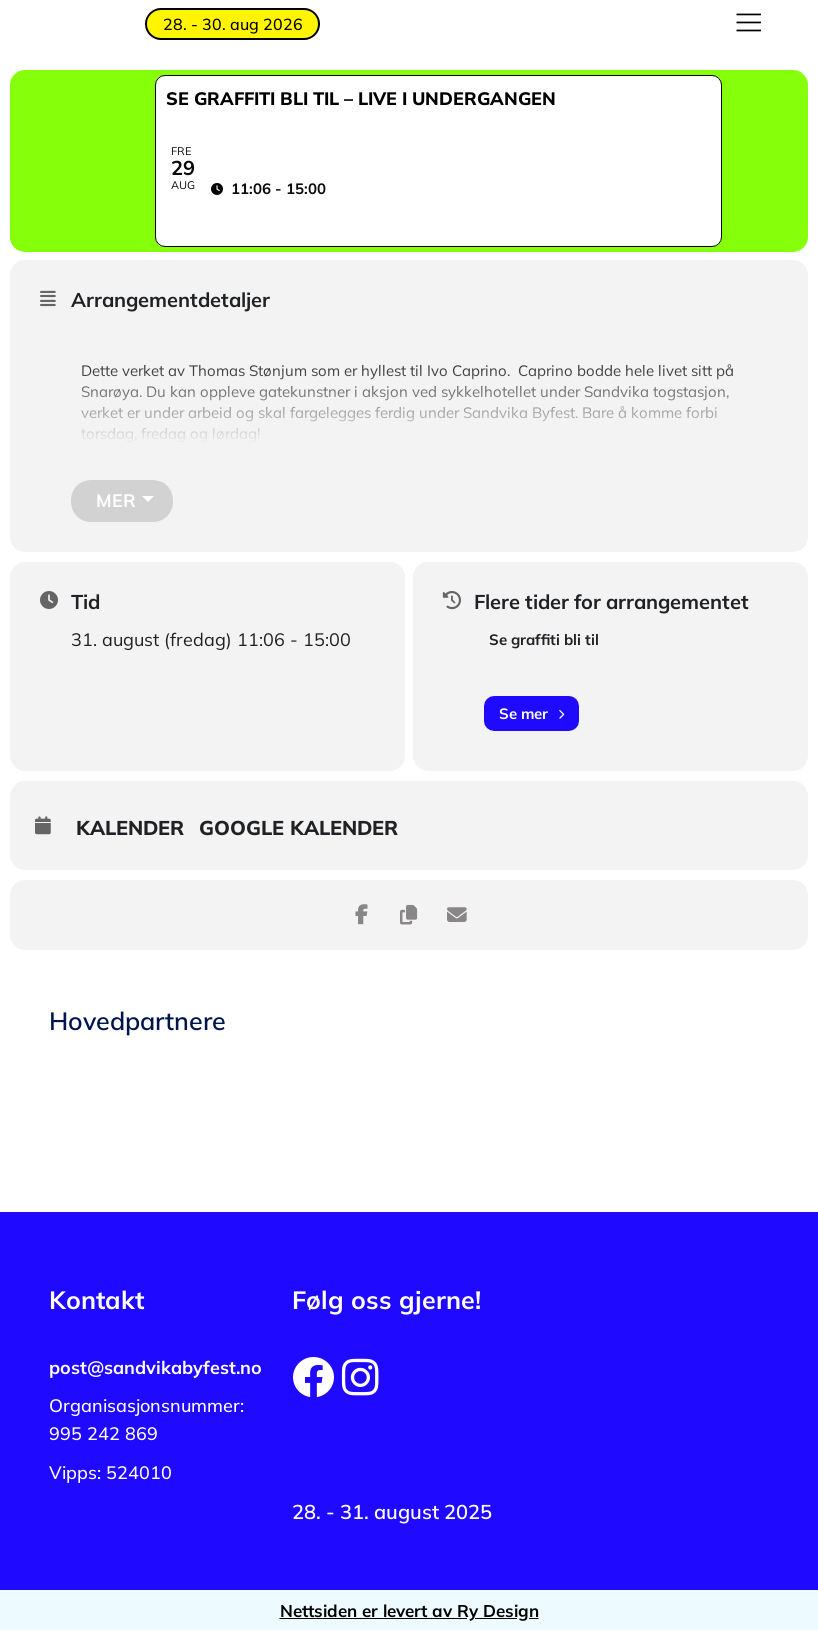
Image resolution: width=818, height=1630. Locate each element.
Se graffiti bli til (544, 637)
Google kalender (298, 826)
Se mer (531, 711)
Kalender (130, 826)
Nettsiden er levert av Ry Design (409, 1608)
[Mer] (122, 499)
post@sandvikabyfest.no (155, 1365)
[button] (749, 24)
